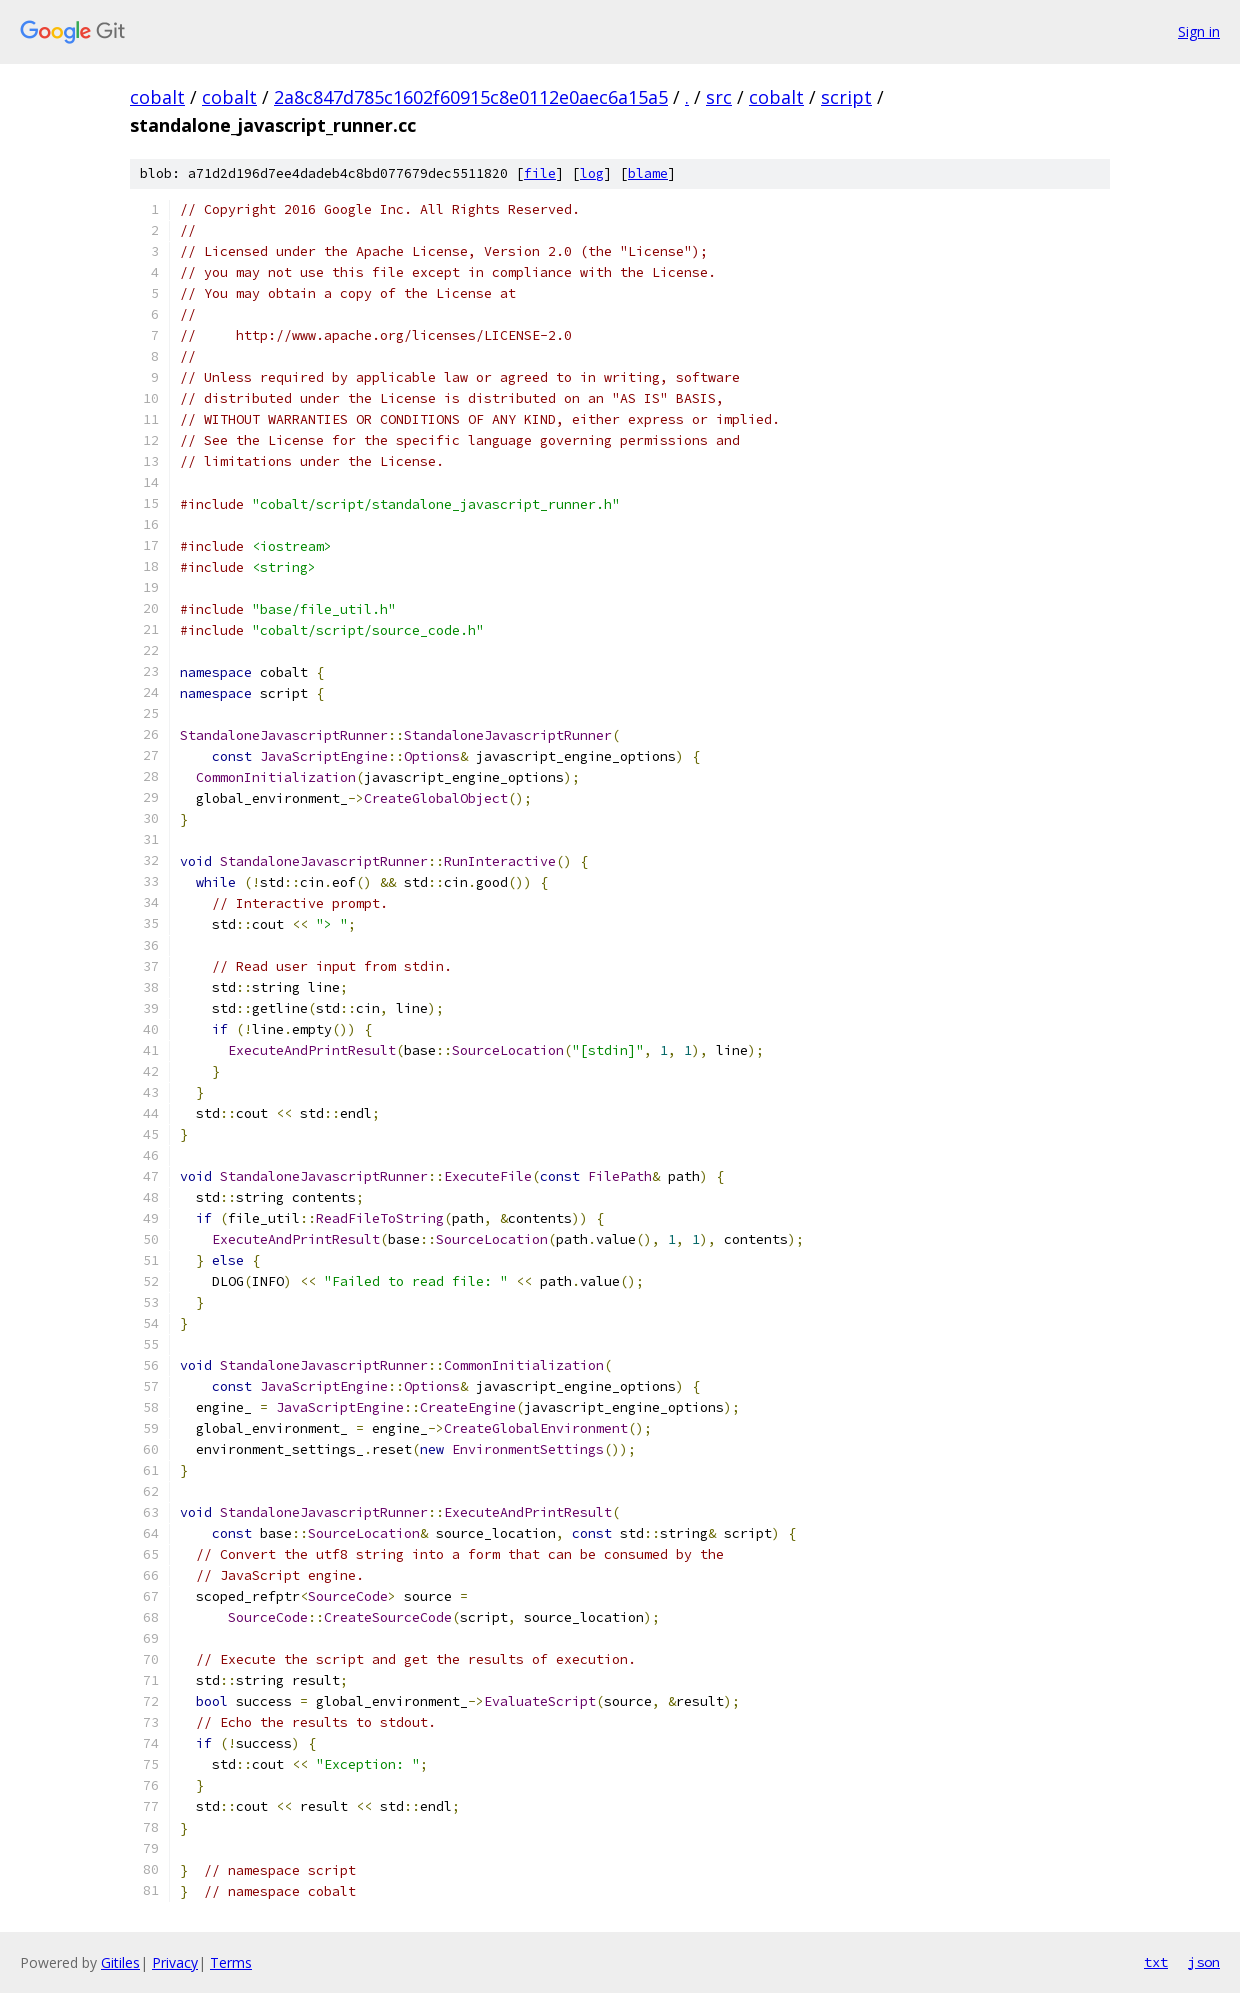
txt (1156, 1962)
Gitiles (120, 1962)
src (719, 97)
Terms (231, 1962)
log (592, 173)
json (1204, 1962)
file (540, 173)
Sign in (1199, 31)
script (846, 97)
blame (648, 173)
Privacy (175, 1962)
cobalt (157, 97)
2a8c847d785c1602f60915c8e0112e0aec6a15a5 (471, 97)
